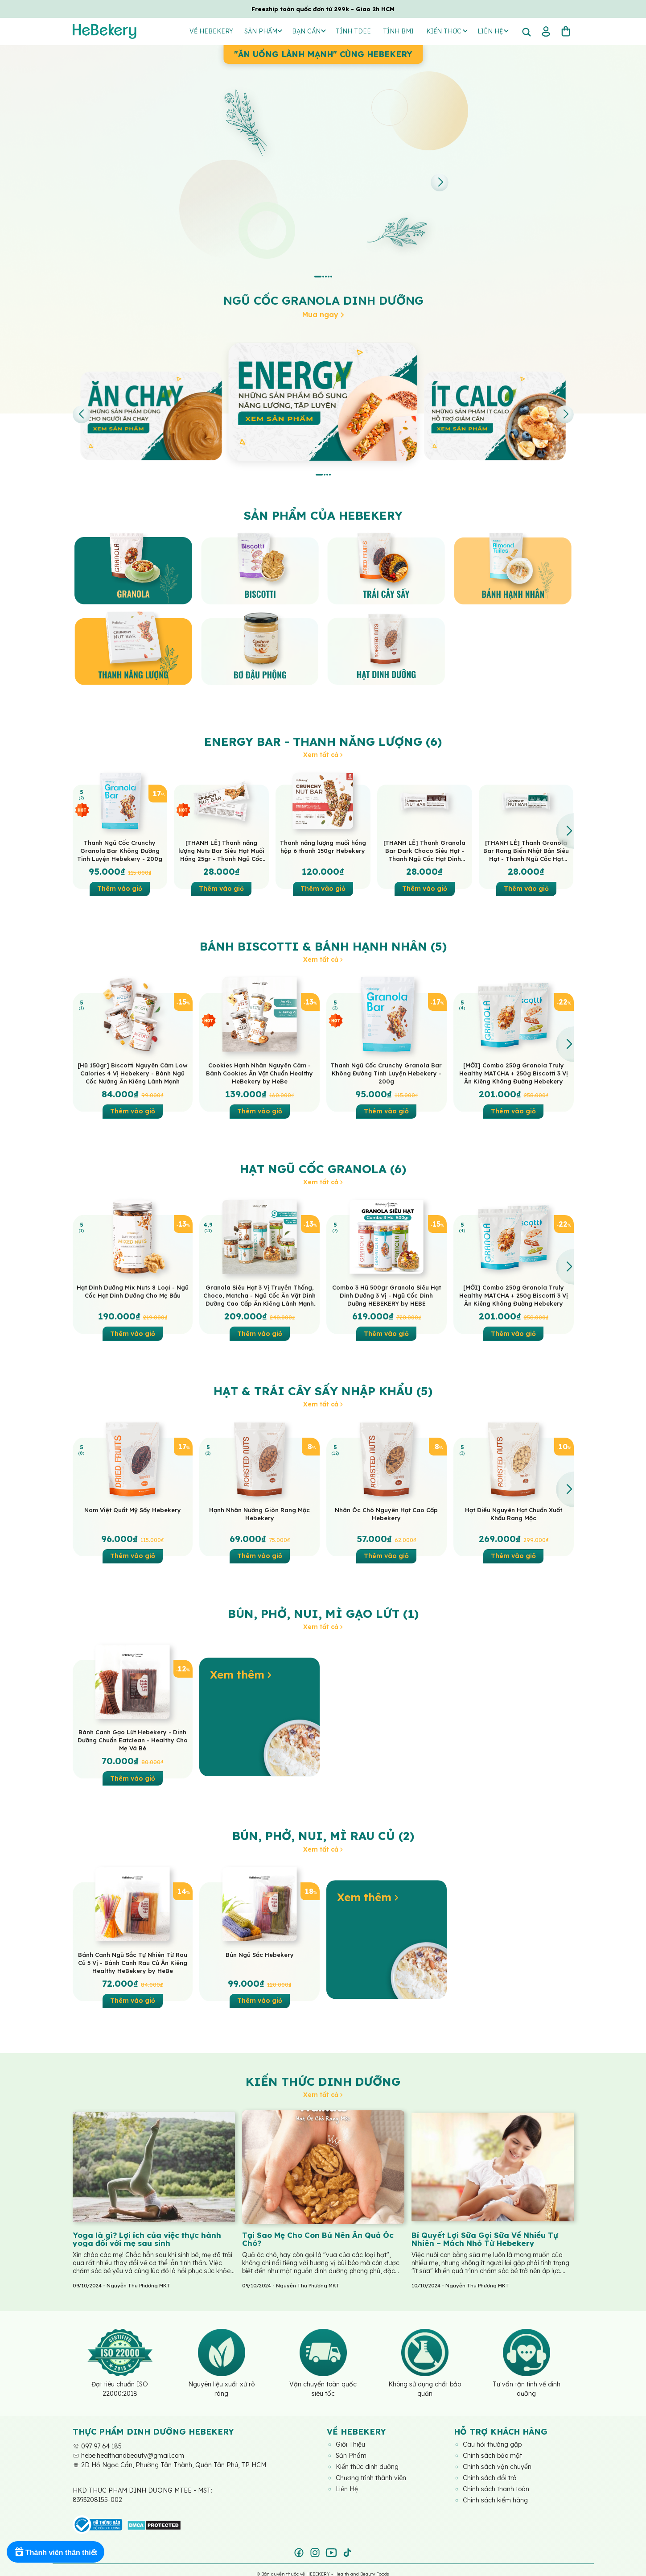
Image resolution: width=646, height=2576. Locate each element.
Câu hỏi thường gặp (492, 2444)
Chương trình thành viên (371, 2478)
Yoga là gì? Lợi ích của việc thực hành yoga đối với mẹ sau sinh (147, 2239)
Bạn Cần (309, 30)
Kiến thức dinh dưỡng (323, 2081)
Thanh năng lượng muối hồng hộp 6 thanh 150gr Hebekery (323, 846)
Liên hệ (493, 30)
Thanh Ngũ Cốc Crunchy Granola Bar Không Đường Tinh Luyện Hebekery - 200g (119, 850)
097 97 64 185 (97, 2446)
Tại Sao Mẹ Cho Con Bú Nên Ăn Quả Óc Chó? (318, 2239)
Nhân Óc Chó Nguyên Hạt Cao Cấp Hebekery (386, 1514)
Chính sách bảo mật (492, 2456)
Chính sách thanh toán (496, 2489)
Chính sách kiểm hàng (495, 2500)
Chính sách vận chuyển (497, 2467)
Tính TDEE (353, 31)
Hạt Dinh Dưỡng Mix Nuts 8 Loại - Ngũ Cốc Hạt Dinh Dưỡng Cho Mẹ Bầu (133, 1291)
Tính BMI (398, 31)
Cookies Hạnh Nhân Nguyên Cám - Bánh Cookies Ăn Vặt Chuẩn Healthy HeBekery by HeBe (259, 1073)
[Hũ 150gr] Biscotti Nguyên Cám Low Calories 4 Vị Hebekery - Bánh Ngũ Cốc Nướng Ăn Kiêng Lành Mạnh (133, 1073)
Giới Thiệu (350, 2444)
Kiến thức (447, 30)
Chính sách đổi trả (490, 2478)
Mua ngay (323, 314)
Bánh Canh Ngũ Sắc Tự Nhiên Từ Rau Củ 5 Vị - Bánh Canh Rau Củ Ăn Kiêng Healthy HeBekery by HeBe (132, 1962)
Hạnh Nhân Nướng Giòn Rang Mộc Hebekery (259, 1514)
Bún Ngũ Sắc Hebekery (260, 1954)
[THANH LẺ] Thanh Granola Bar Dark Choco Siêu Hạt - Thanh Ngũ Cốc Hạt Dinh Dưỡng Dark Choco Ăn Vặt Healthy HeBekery (424, 851)
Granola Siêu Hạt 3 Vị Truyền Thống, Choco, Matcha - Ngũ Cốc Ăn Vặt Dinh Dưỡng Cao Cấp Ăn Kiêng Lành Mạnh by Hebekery (259, 1295)
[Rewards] (55, 2552)
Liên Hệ (347, 2489)
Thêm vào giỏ (119, 889)
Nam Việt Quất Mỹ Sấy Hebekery (132, 1509)
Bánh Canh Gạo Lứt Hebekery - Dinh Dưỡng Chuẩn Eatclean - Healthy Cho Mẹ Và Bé (133, 1740)
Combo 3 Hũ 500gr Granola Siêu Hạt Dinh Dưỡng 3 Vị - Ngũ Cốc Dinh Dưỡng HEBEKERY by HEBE (386, 1295)
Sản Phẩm (263, 30)
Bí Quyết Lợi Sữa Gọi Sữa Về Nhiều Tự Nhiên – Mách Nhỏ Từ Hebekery (484, 2239)
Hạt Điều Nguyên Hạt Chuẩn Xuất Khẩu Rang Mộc (513, 1514)
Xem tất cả (323, 755)
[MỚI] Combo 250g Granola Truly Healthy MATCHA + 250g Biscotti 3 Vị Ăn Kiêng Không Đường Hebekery (513, 1073)
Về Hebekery (211, 31)
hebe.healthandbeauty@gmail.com (128, 2456)
